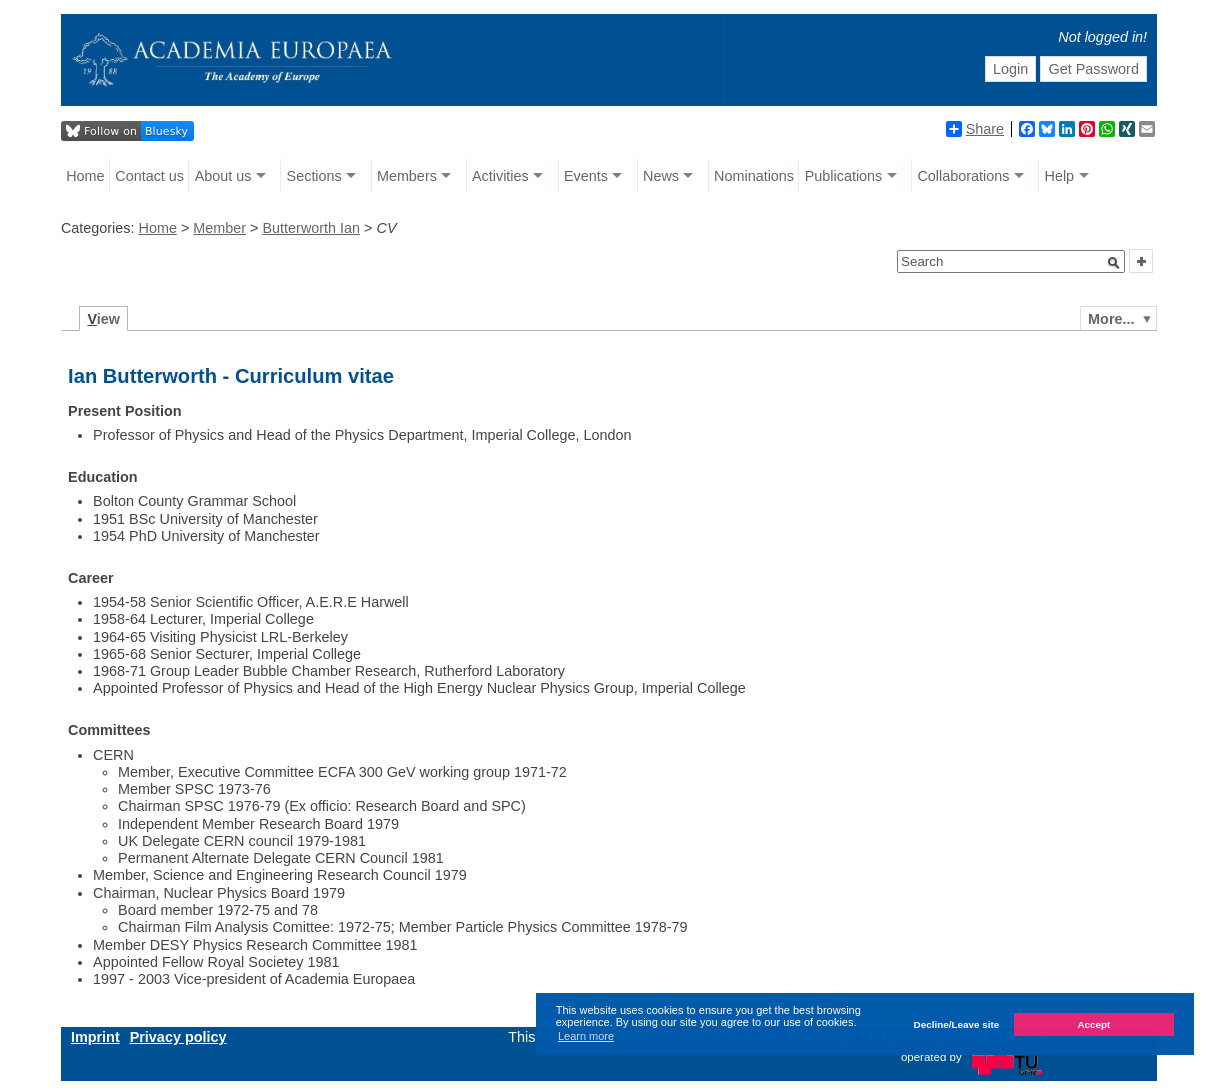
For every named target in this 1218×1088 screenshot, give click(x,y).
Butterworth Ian (311, 228)
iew (103, 319)
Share (975, 129)
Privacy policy (178, 1037)
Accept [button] (1093, 1024)
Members (407, 176)
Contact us (149, 176)
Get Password (1094, 69)
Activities (500, 176)
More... (1111, 319)
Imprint (95, 1037)
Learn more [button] (586, 1036)
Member (219, 228)
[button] (1114, 263)
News (661, 176)
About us (223, 176)
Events (586, 176)
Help (1060, 176)
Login (1010, 69)
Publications (844, 176)
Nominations (754, 176)
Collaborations (963, 176)
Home (85, 176)
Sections (314, 176)
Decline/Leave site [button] (957, 1024)
